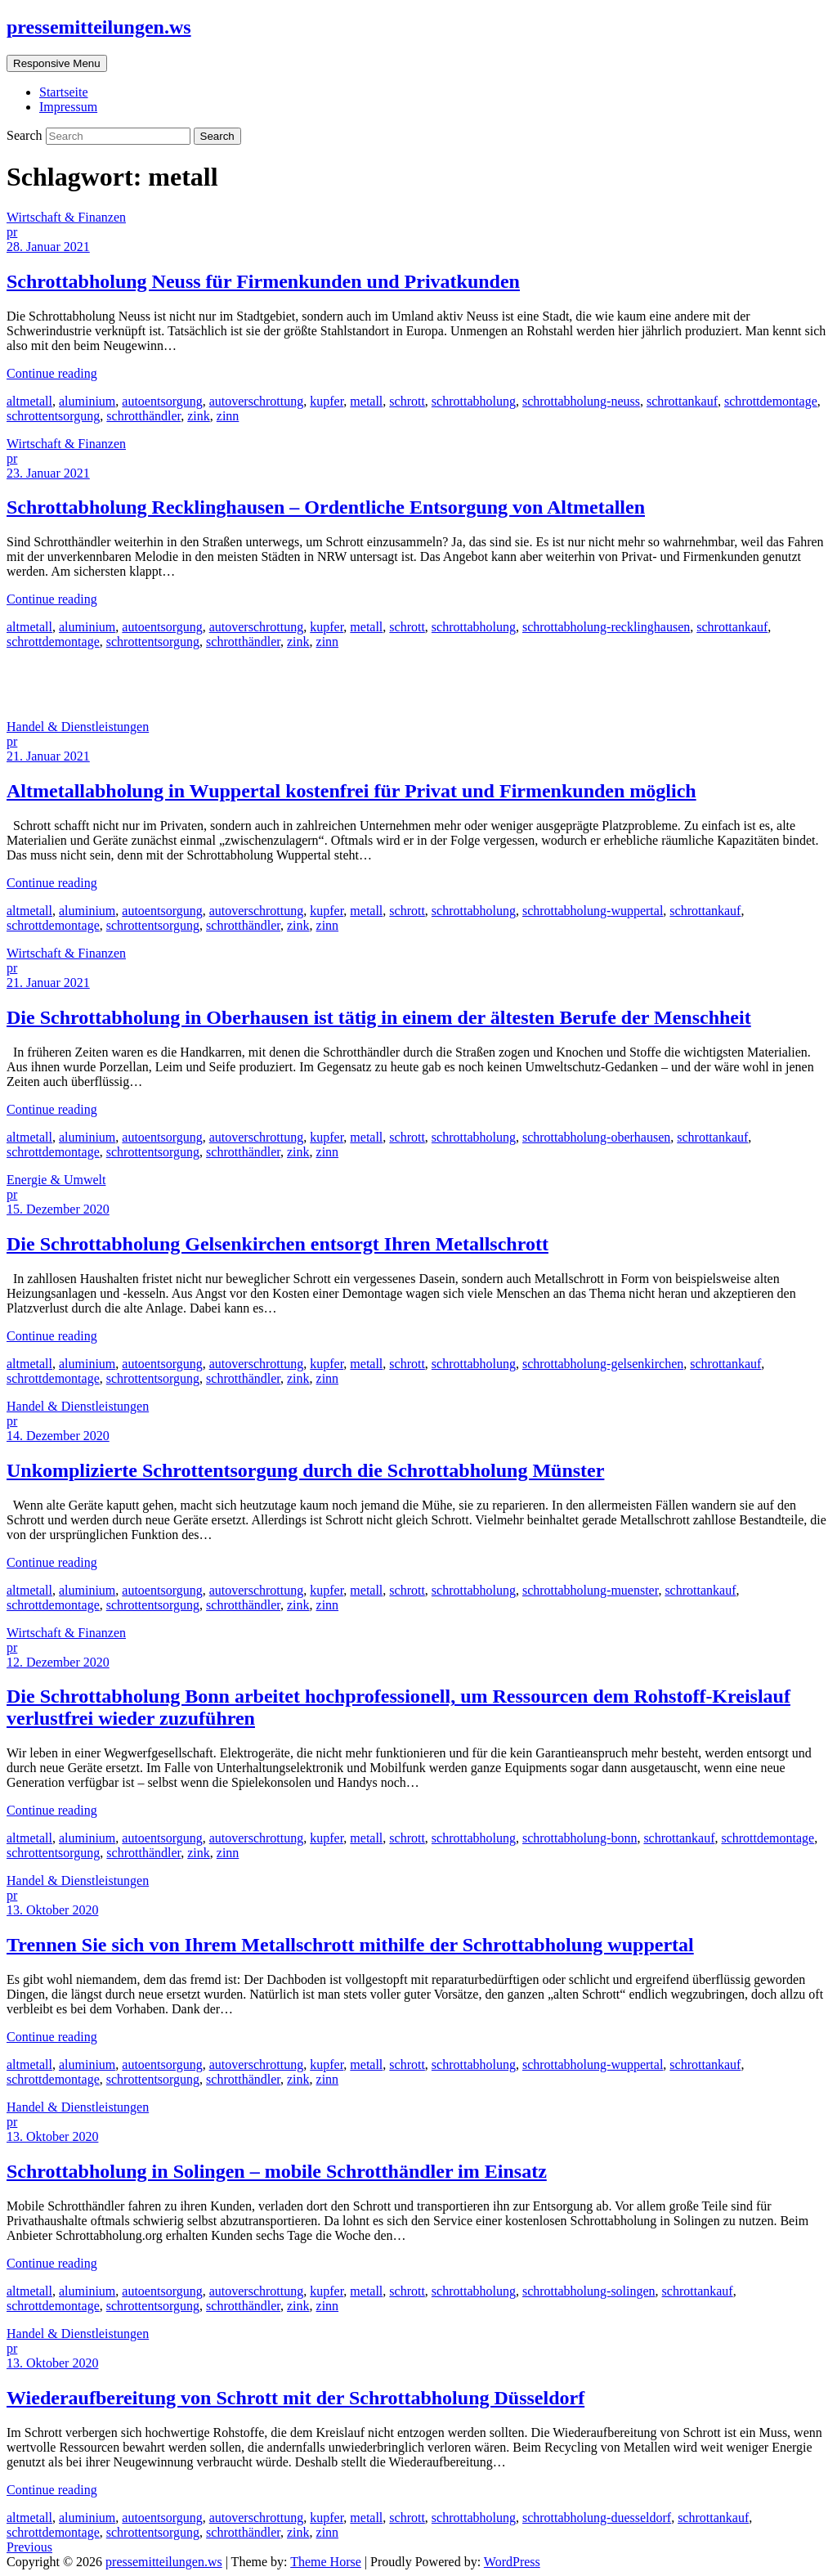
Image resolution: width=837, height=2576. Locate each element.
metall (366, 401)
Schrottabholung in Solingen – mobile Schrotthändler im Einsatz (277, 2171)
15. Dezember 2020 (58, 1209)
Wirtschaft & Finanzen (66, 217)
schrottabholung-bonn (579, 1838)
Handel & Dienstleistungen (78, 727)
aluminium (87, 401)
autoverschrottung (256, 401)
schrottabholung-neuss (581, 401)
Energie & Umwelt (56, 1180)
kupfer (326, 401)
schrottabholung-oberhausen (596, 1137)
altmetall (29, 401)
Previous (29, 2547)
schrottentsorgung (53, 416)
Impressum (68, 107)
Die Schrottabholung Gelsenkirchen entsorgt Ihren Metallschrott (277, 1243)
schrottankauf (682, 401)
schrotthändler (143, 416)
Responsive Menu (57, 63)
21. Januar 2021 (48, 756)
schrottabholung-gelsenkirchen (602, 1364)
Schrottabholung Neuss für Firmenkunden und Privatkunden (263, 281)
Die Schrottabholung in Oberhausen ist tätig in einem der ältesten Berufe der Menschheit (379, 1017)
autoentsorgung (162, 401)
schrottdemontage (770, 401)
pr (12, 232)
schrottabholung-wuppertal (592, 911)
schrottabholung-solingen (589, 2291)
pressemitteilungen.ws (99, 27)
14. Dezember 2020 (58, 1436)
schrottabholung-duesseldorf (596, 2517)
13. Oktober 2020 (52, 1910)
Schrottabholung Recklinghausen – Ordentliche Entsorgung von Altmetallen (326, 507)
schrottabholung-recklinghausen (606, 627)
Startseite (63, 92)
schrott (407, 401)
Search (26, 135)
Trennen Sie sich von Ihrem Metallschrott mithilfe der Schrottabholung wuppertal (350, 1944)
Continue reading (52, 373)
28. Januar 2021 (48, 247)
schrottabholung (474, 401)
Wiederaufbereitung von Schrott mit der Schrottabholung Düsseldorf (295, 2397)
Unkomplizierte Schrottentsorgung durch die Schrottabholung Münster (305, 1470)
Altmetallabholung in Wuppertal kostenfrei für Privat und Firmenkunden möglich (351, 790)
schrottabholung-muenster (590, 1590)
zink (198, 416)
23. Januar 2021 (48, 473)
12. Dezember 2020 (58, 1662)
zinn (228, 416)
